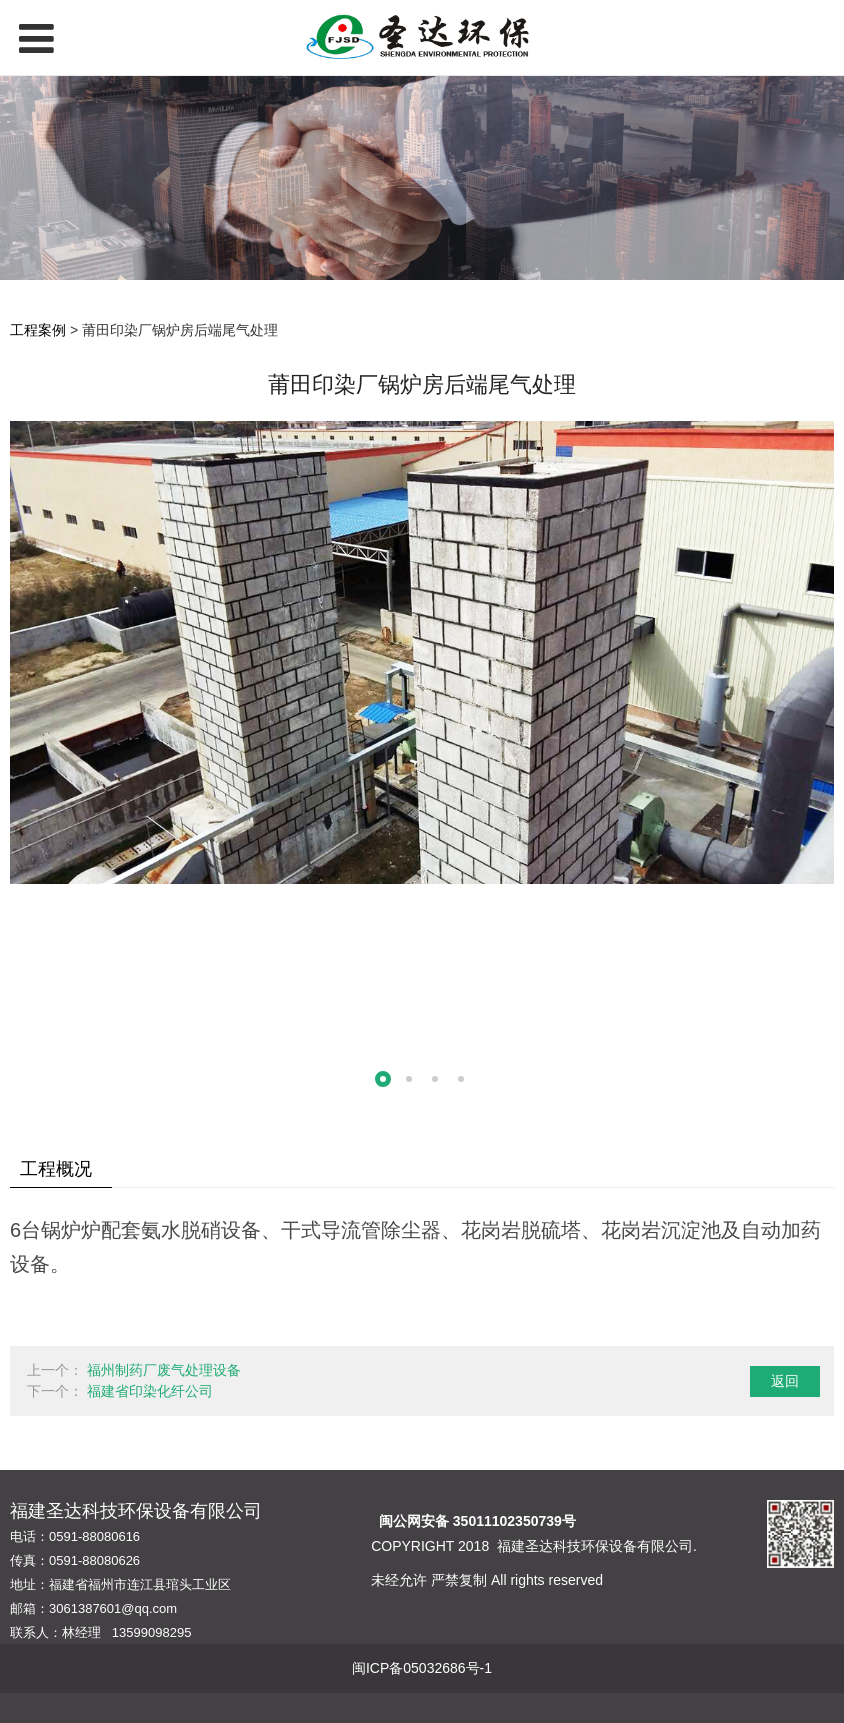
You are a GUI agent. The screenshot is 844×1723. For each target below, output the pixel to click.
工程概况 (56, 1169)
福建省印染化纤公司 (150, 1391)
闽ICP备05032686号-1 (422, 1668)
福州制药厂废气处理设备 (164, 1370)
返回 (785, 1381)
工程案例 (38, 330)
